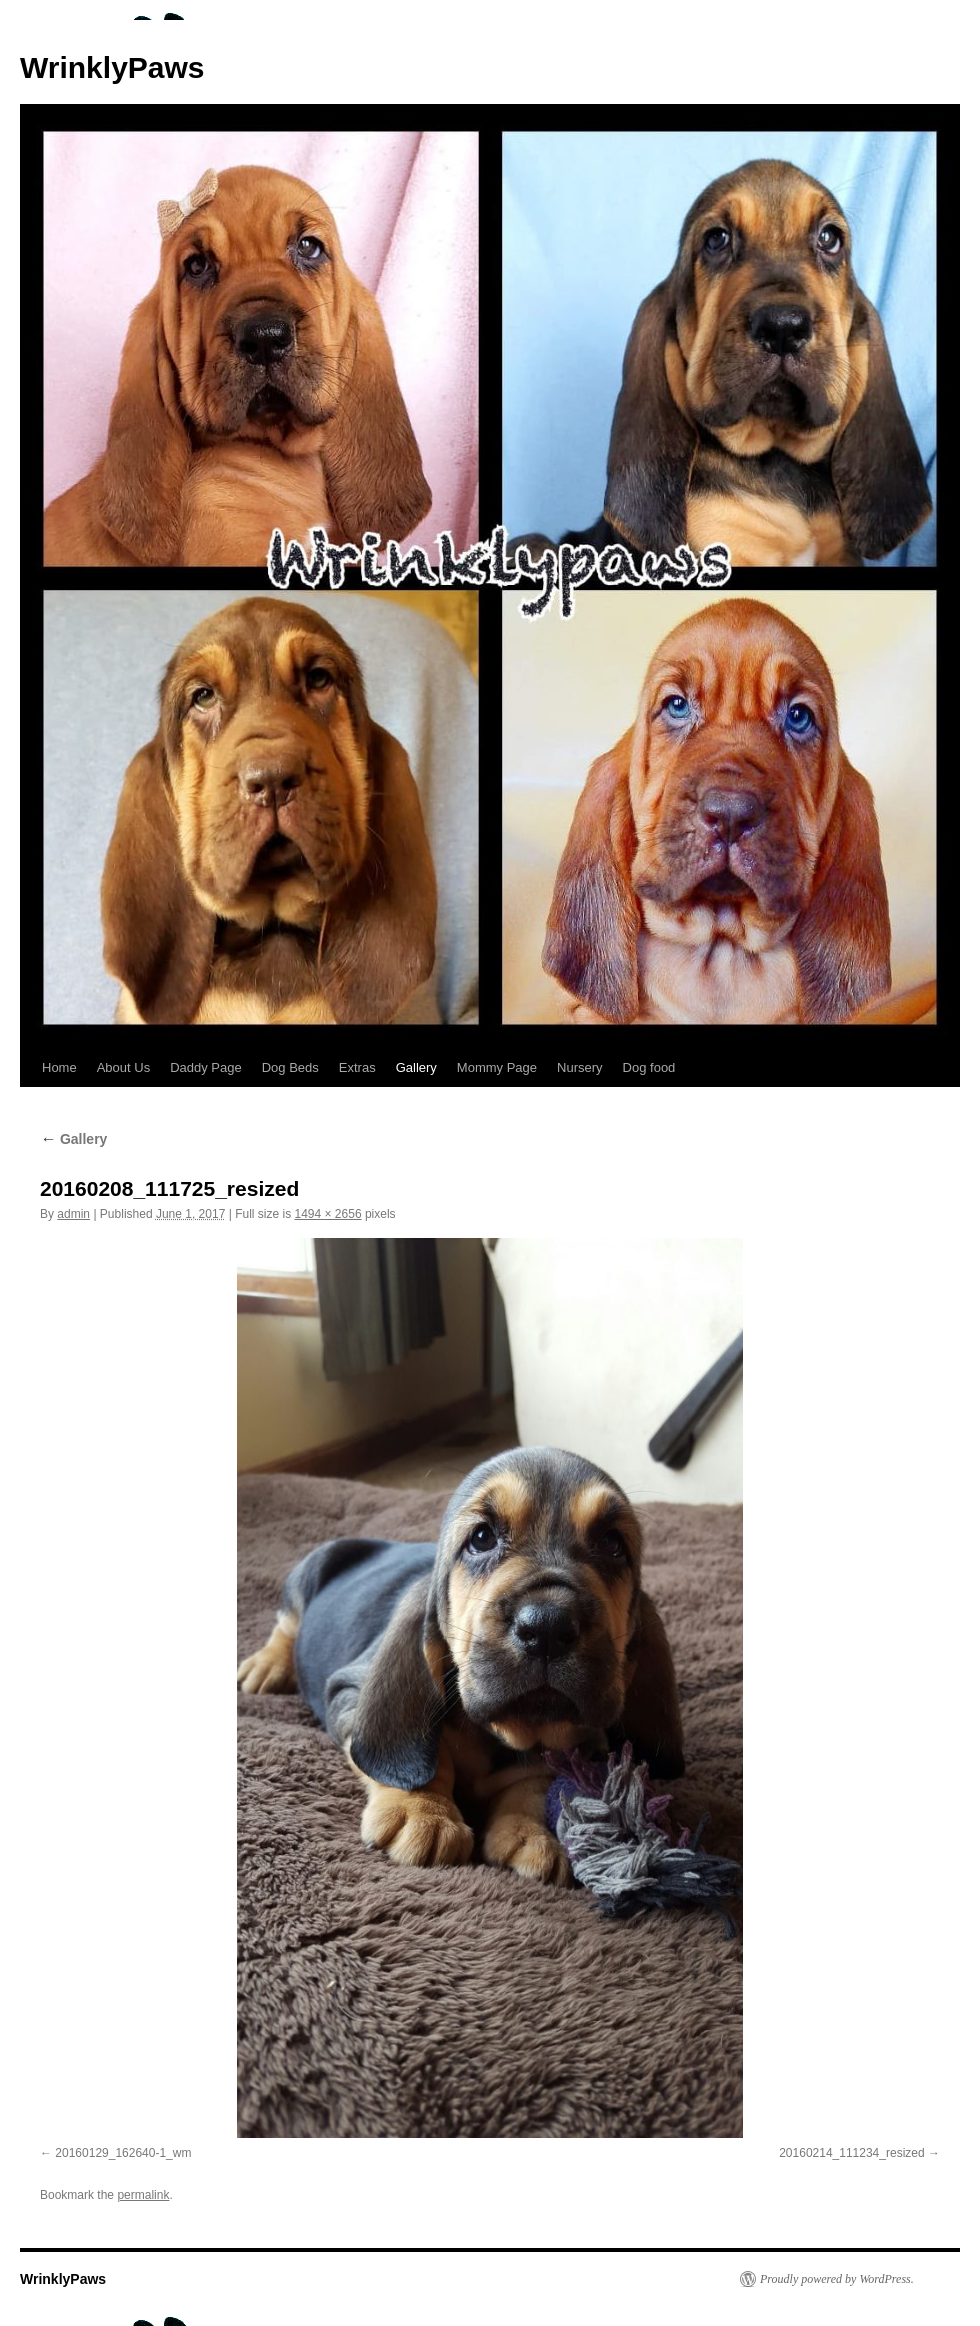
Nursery (580, 1067)
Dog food (649, 1067)
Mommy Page (497, 1067)
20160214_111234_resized (851, 2153)
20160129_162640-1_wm (123, 2153)
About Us (123, 1067)
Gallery (416, 1067)
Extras (357, 1067)
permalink (143, 2195)
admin (73, 1214)
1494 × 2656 (327, 1214)
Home (59, 1067)
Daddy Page (206, 1067)
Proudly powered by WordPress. (837, 2279)
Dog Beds (290, 1067)
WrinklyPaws (112, 67)
